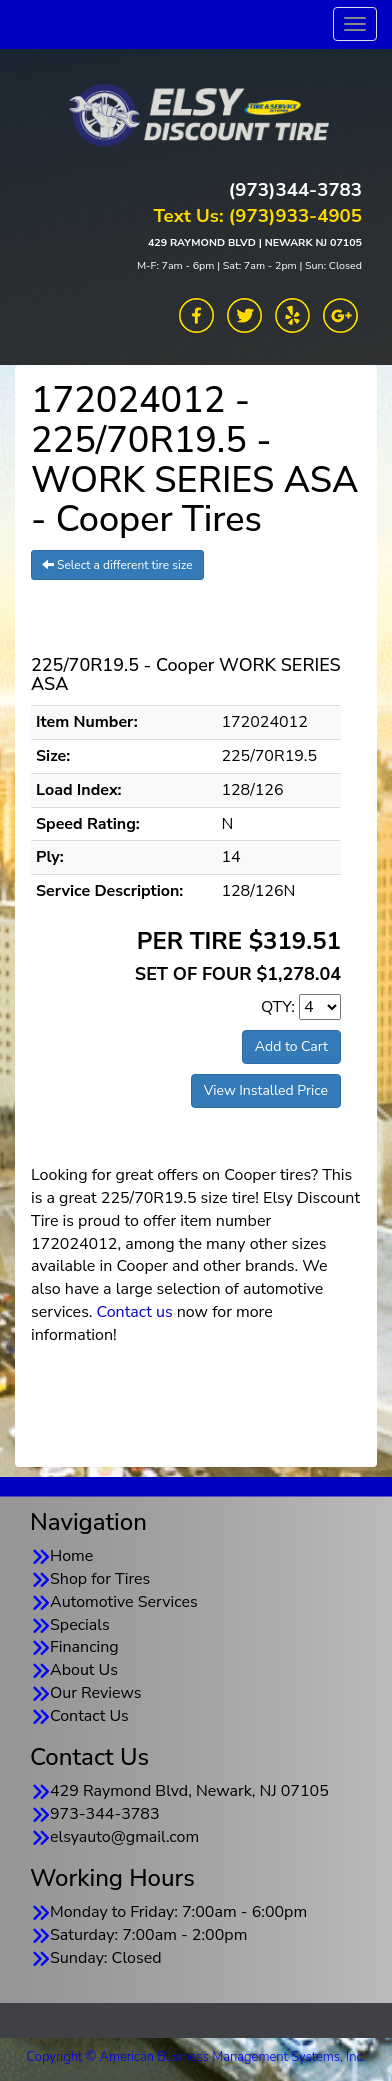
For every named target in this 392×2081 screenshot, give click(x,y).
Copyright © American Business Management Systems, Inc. (196, 2057)
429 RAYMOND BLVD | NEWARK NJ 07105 (255, 242)
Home (71, 1556)
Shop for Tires (100, 1579)
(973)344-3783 (295, 190)
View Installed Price (266, 1090)
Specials (80, 1625)
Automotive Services (124, 1602)
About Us (84, 1670)
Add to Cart (291, 1046)
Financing (84, 1647)
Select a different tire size (117, 565)
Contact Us (89, 1716)
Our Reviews (95, 1693)
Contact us (135, 1312)
